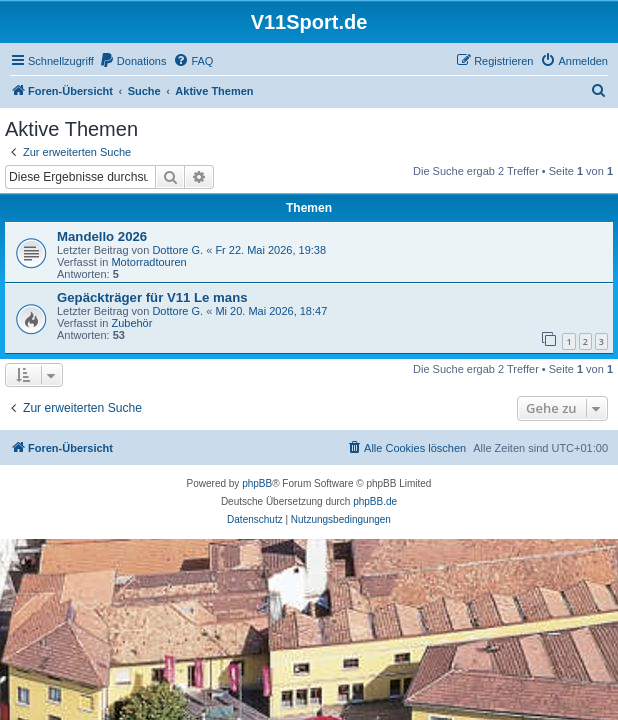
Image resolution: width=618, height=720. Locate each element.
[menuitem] (133, 61)
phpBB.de (375, 501)
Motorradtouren (148, 262)
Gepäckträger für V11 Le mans (152, 297)
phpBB (257, 483)
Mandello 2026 (102, 236)
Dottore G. (177, 250)
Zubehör (131, 323)
